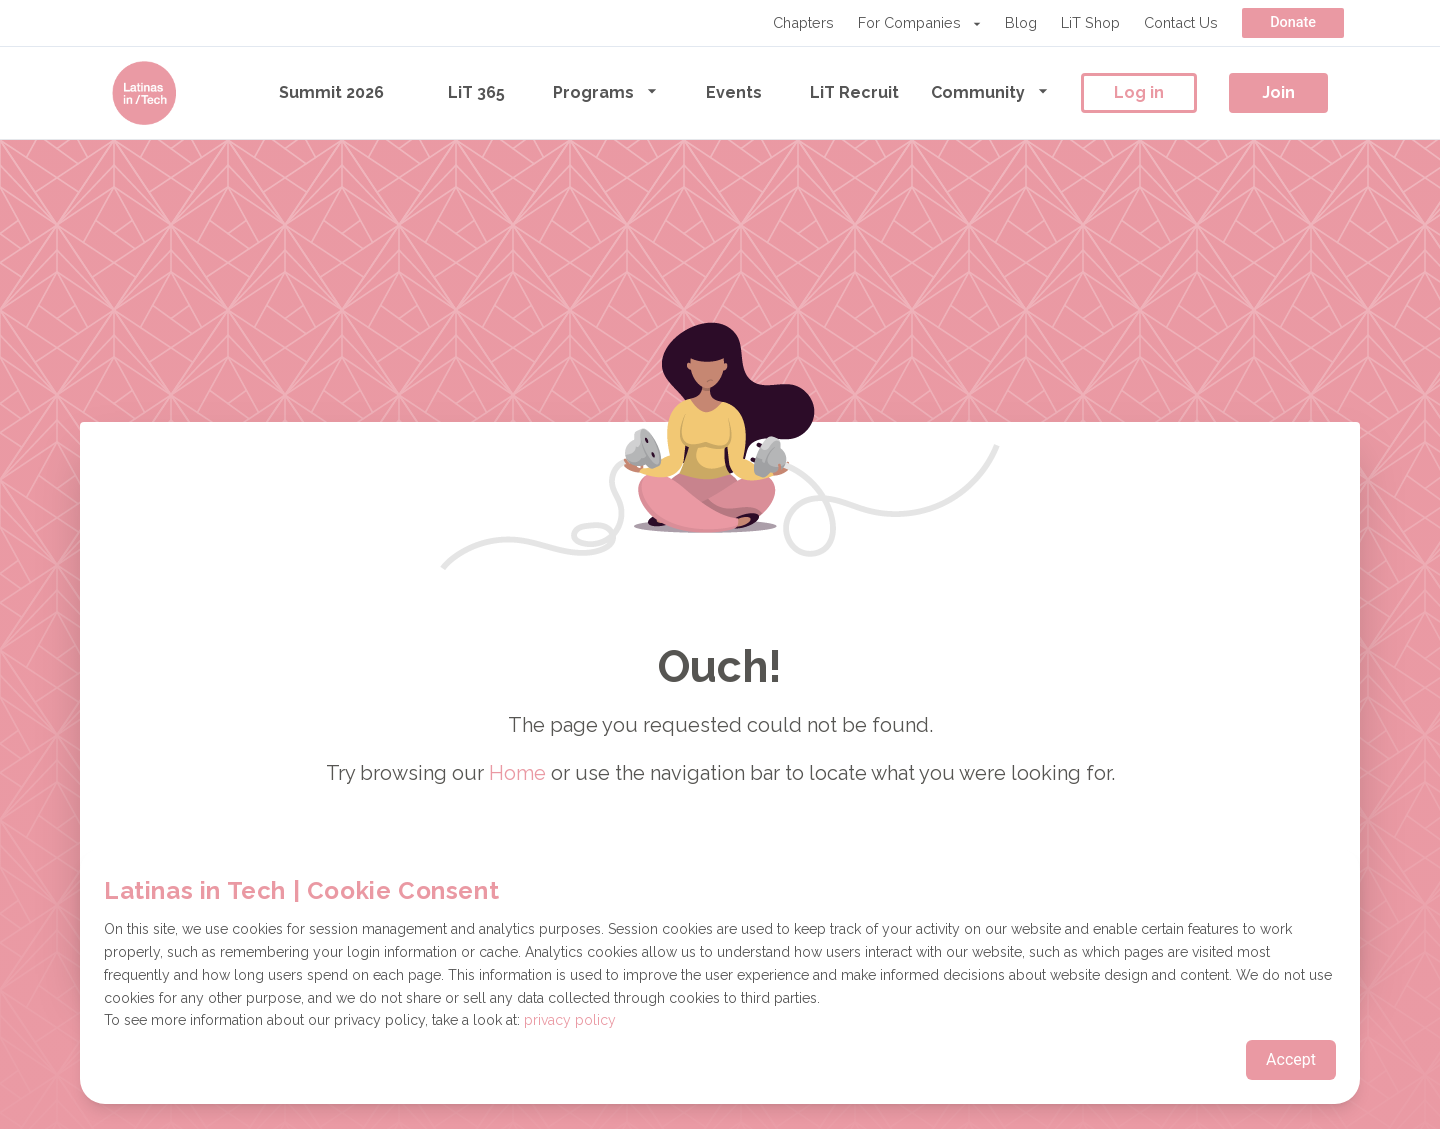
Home (517, 773)
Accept (1291, 1059)
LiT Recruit (854, 92)
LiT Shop (1090, 22)
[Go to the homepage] (144, 93)
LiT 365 (476, 92)
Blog (1021, 22)
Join (1278, 92)
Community (990, 91)
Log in (1139, 92)
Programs (605, 91)
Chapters (803, 22)
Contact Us (1181, 22)
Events (734, 92)
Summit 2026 (331, 92)
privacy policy (570, 1020)
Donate (1293, 22)
